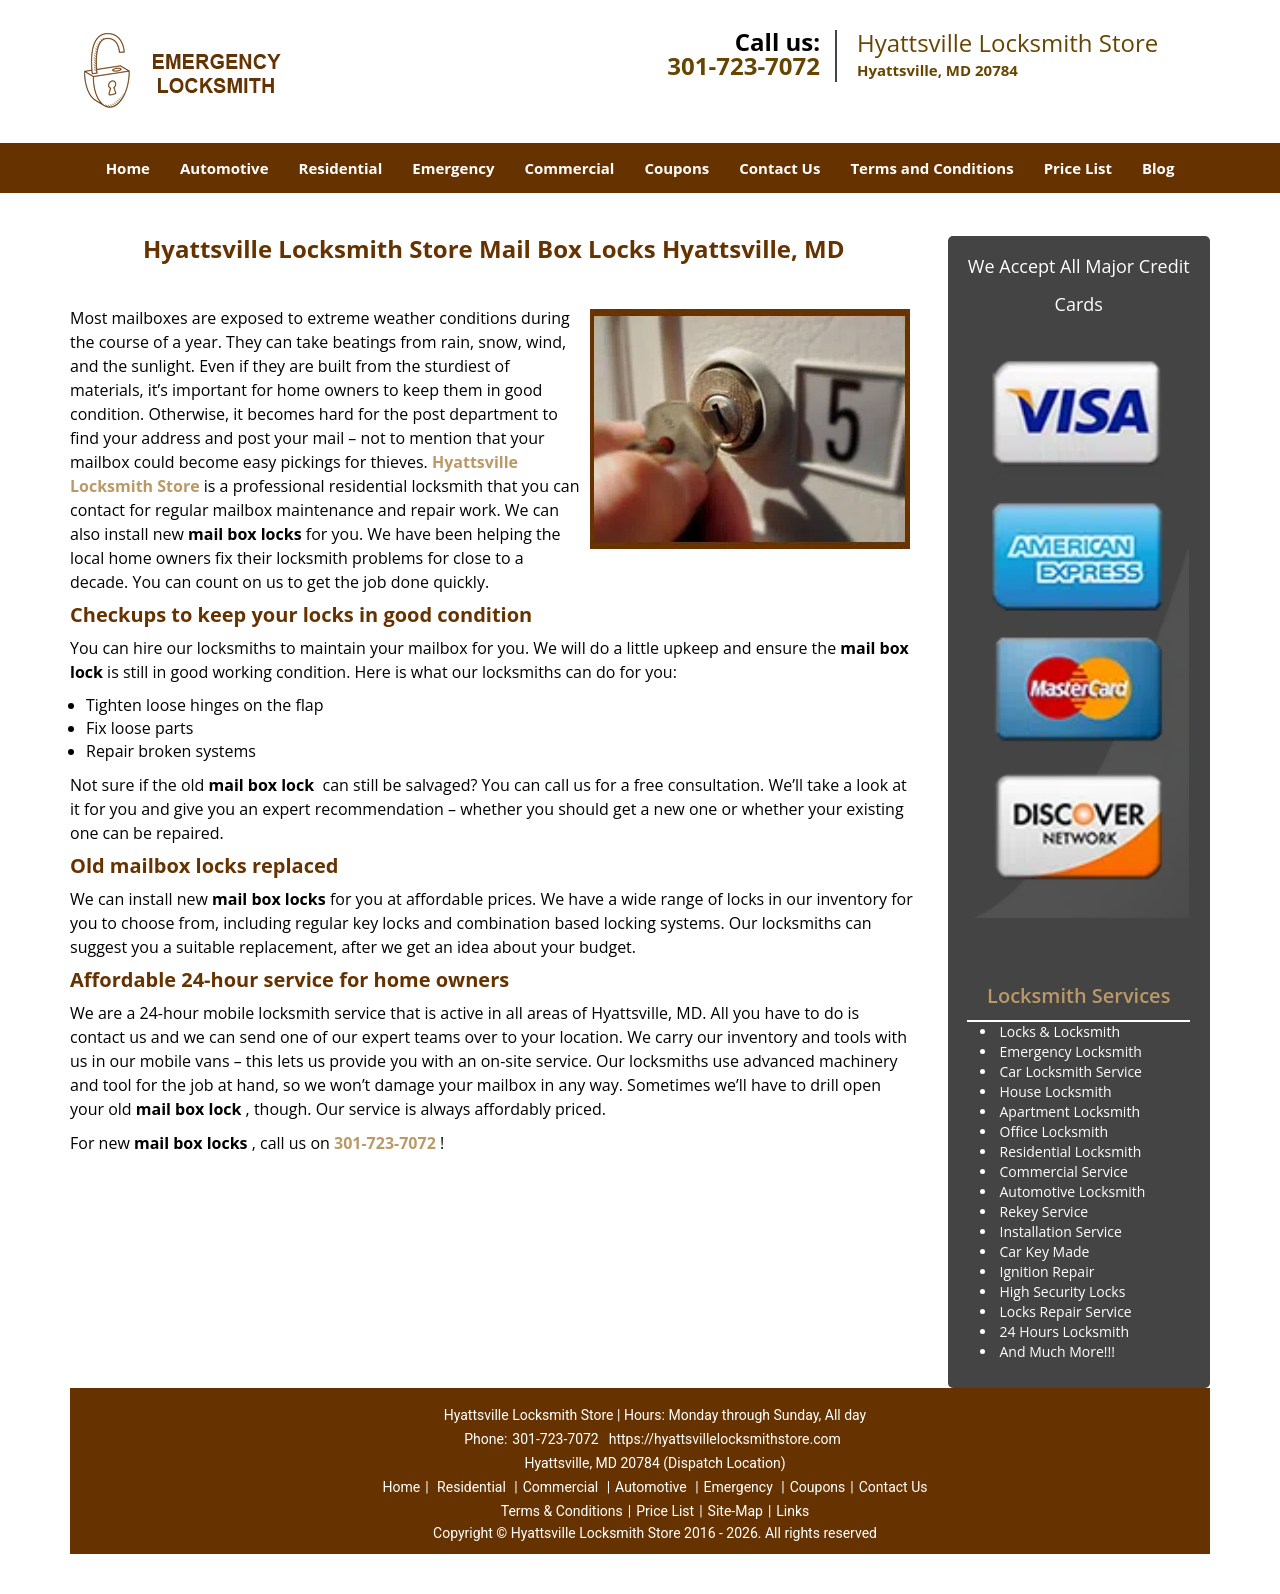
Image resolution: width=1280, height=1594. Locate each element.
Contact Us (779, 168)
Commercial (570, 168)
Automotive (224, 168)
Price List (1078, 168)
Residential (341, 168)
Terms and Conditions (931, 168)
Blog (1158, 168)
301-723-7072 (743, 65)
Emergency (453, 168)
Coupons (676, 168)
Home (128, 168)
